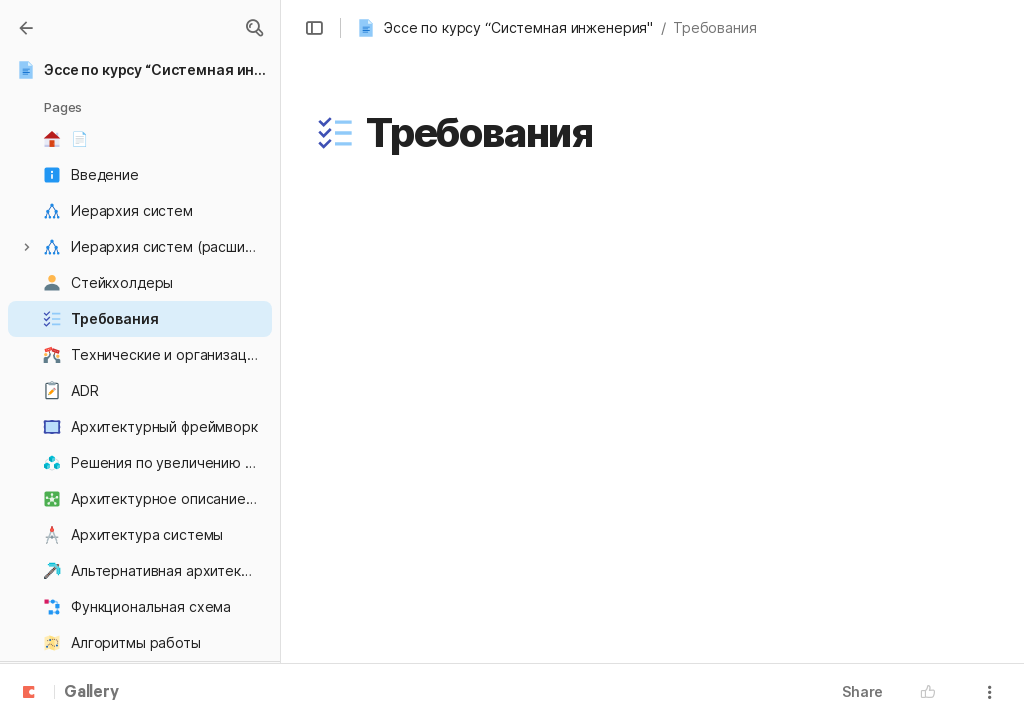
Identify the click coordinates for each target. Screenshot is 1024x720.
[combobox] (423, 338)
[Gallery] (26, 28)
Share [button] (862, 691)
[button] (254, 28)
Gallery (91, 693)
